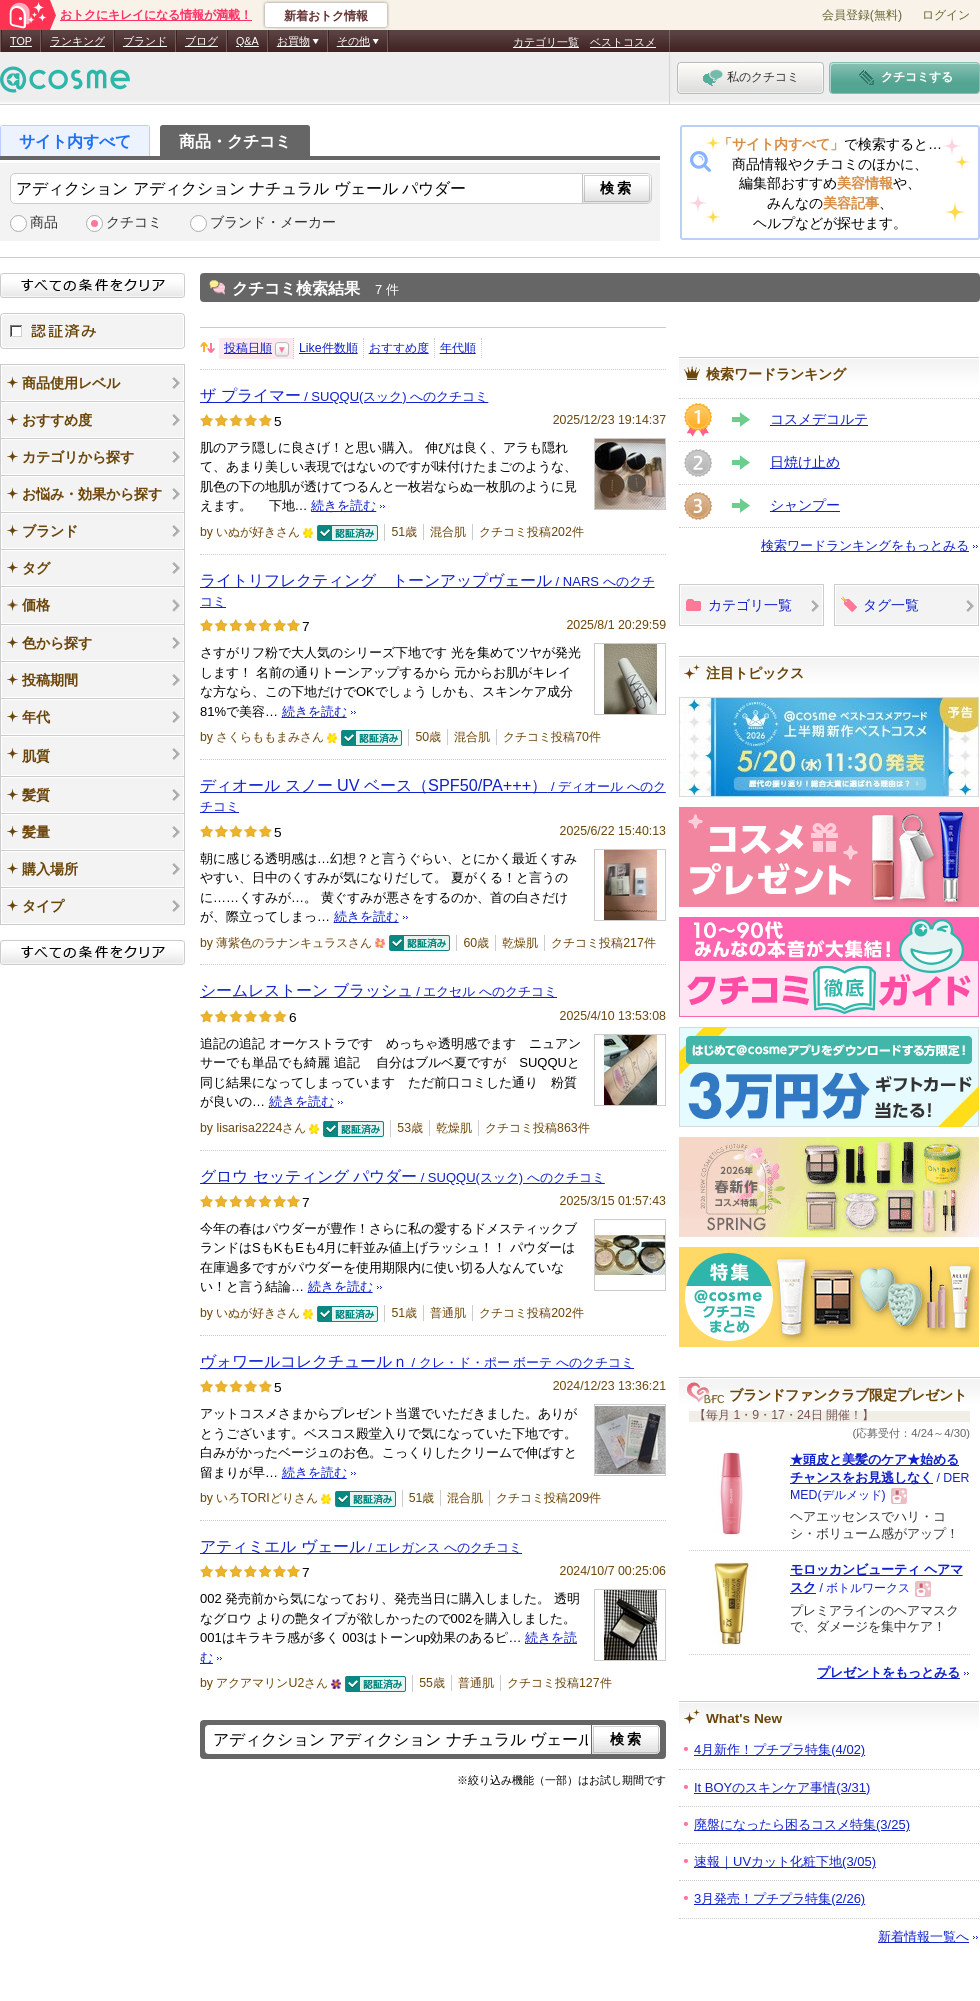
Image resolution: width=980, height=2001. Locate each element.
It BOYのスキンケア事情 (782, 1787)
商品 (44, 222)
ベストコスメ (623, 42)
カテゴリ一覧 (546, 42)
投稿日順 (248, 348)
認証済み (92, 331)
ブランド (145, 41)
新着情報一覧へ (923, 1936)
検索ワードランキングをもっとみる (865, 545)
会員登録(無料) (862, 15)
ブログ (201, 41)
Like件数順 (328, 348)
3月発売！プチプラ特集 (779, 1898)
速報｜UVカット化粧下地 (785, 1861)
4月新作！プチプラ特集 (779, 1749)
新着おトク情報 (326, 16)
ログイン (946, 15)
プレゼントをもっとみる (888, 1672)
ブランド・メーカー (273, 222)
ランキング (77, 41)
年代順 (458, 348)
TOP (21, 41)
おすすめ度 (399, 348)
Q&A (247, 41)
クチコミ (134, 222)
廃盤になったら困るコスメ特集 (802, 1824)
